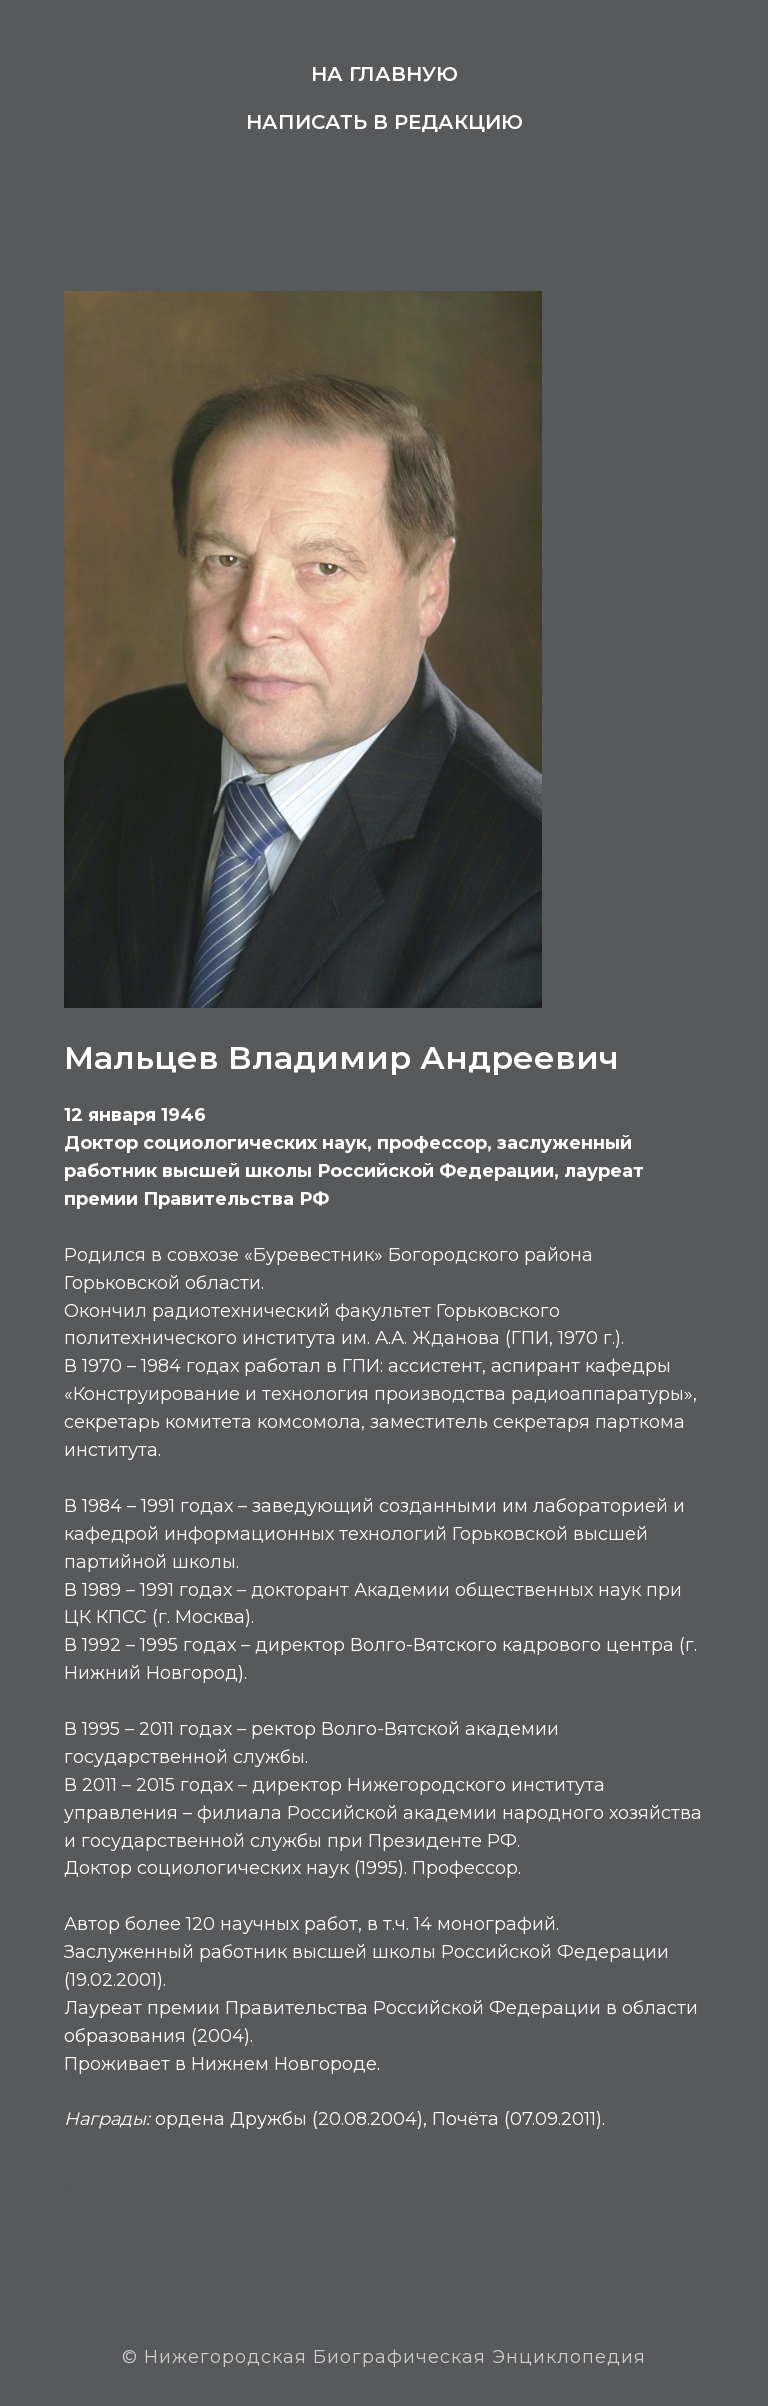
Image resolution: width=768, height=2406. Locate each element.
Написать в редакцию (384, 122)
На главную (384, 74)
